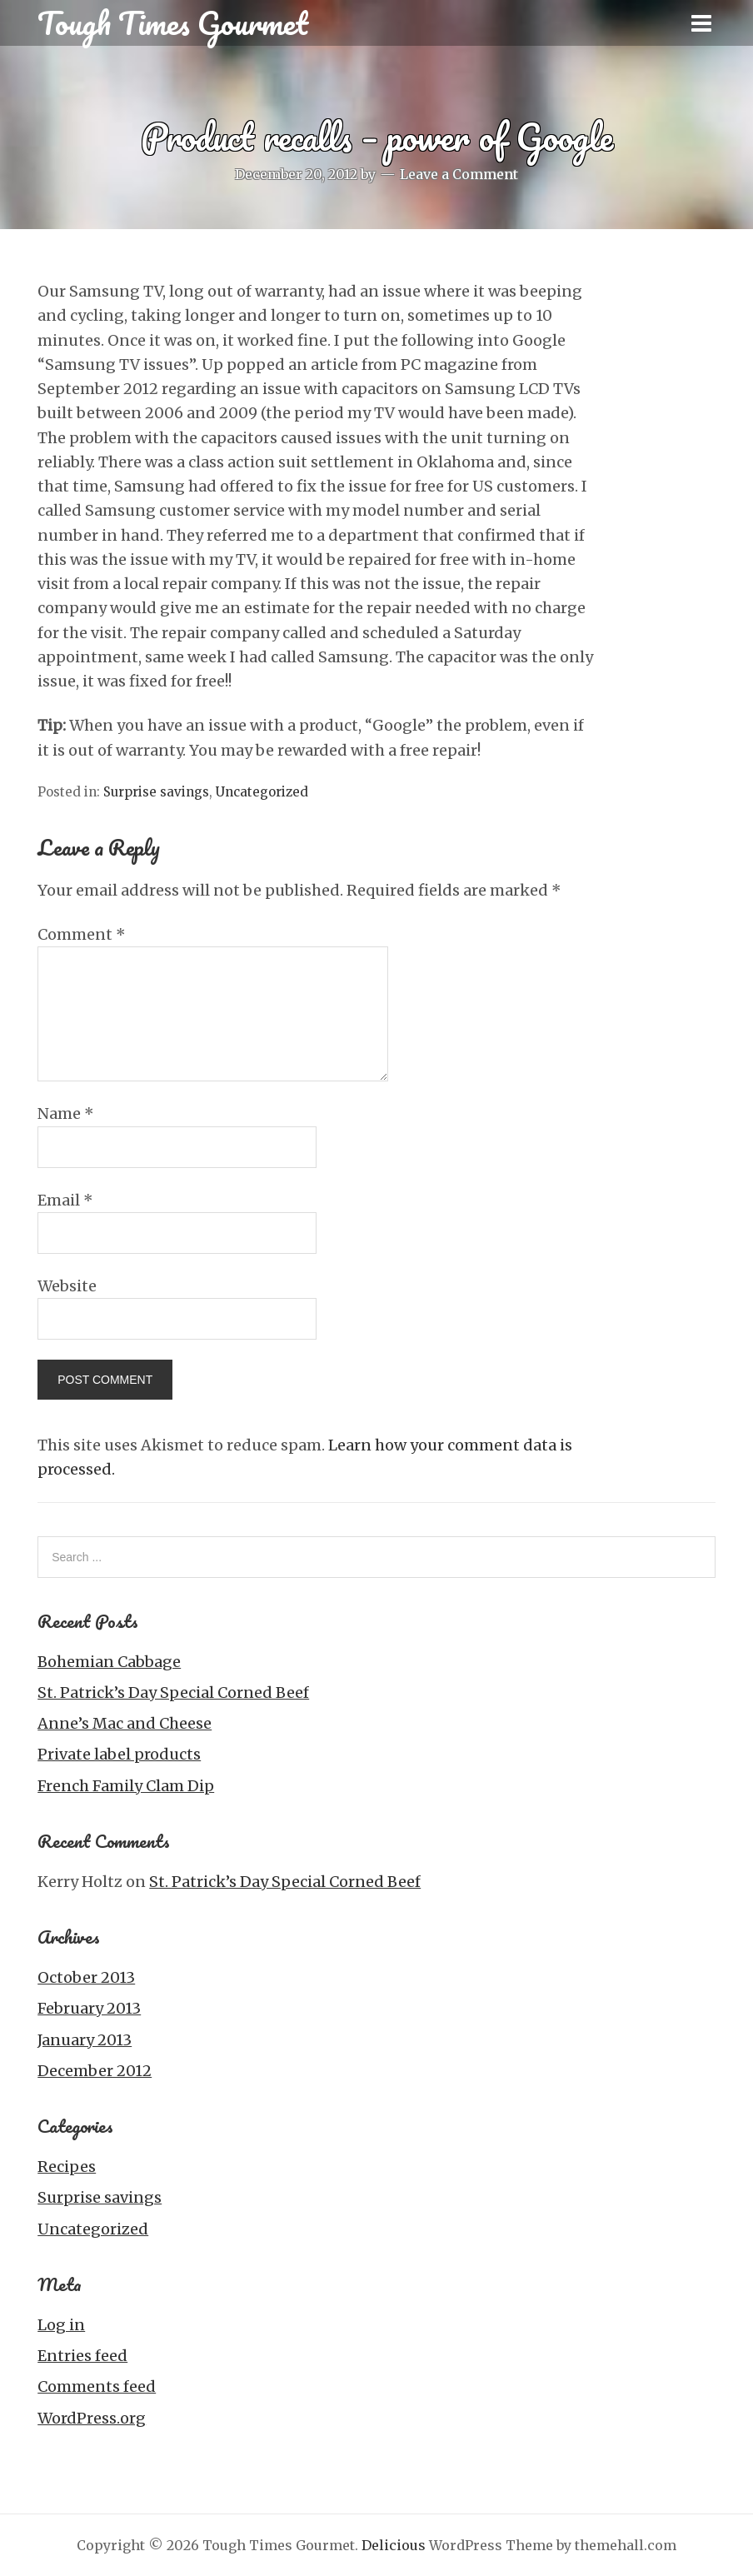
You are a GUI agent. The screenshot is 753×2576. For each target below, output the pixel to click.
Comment (81, 934)
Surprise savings (156, 792)
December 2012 (94, 2070)
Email (65, 1200)
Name (65, 1113)
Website (67, 1285)
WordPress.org (91, 2418)
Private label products (119, 1754)
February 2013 (89, 2008)
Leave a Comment (459, 174)
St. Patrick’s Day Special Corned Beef (173, 1692)
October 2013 (86, 1977)
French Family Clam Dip (125, 1785)
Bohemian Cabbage (109, 1661)
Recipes (66, 2166)
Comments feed (96, 2386)
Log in (61, 2324)
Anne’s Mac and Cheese (124, 1723)
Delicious (394, 2545)
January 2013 (84, 2039)
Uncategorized (262, 792)
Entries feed (82, 2355)
